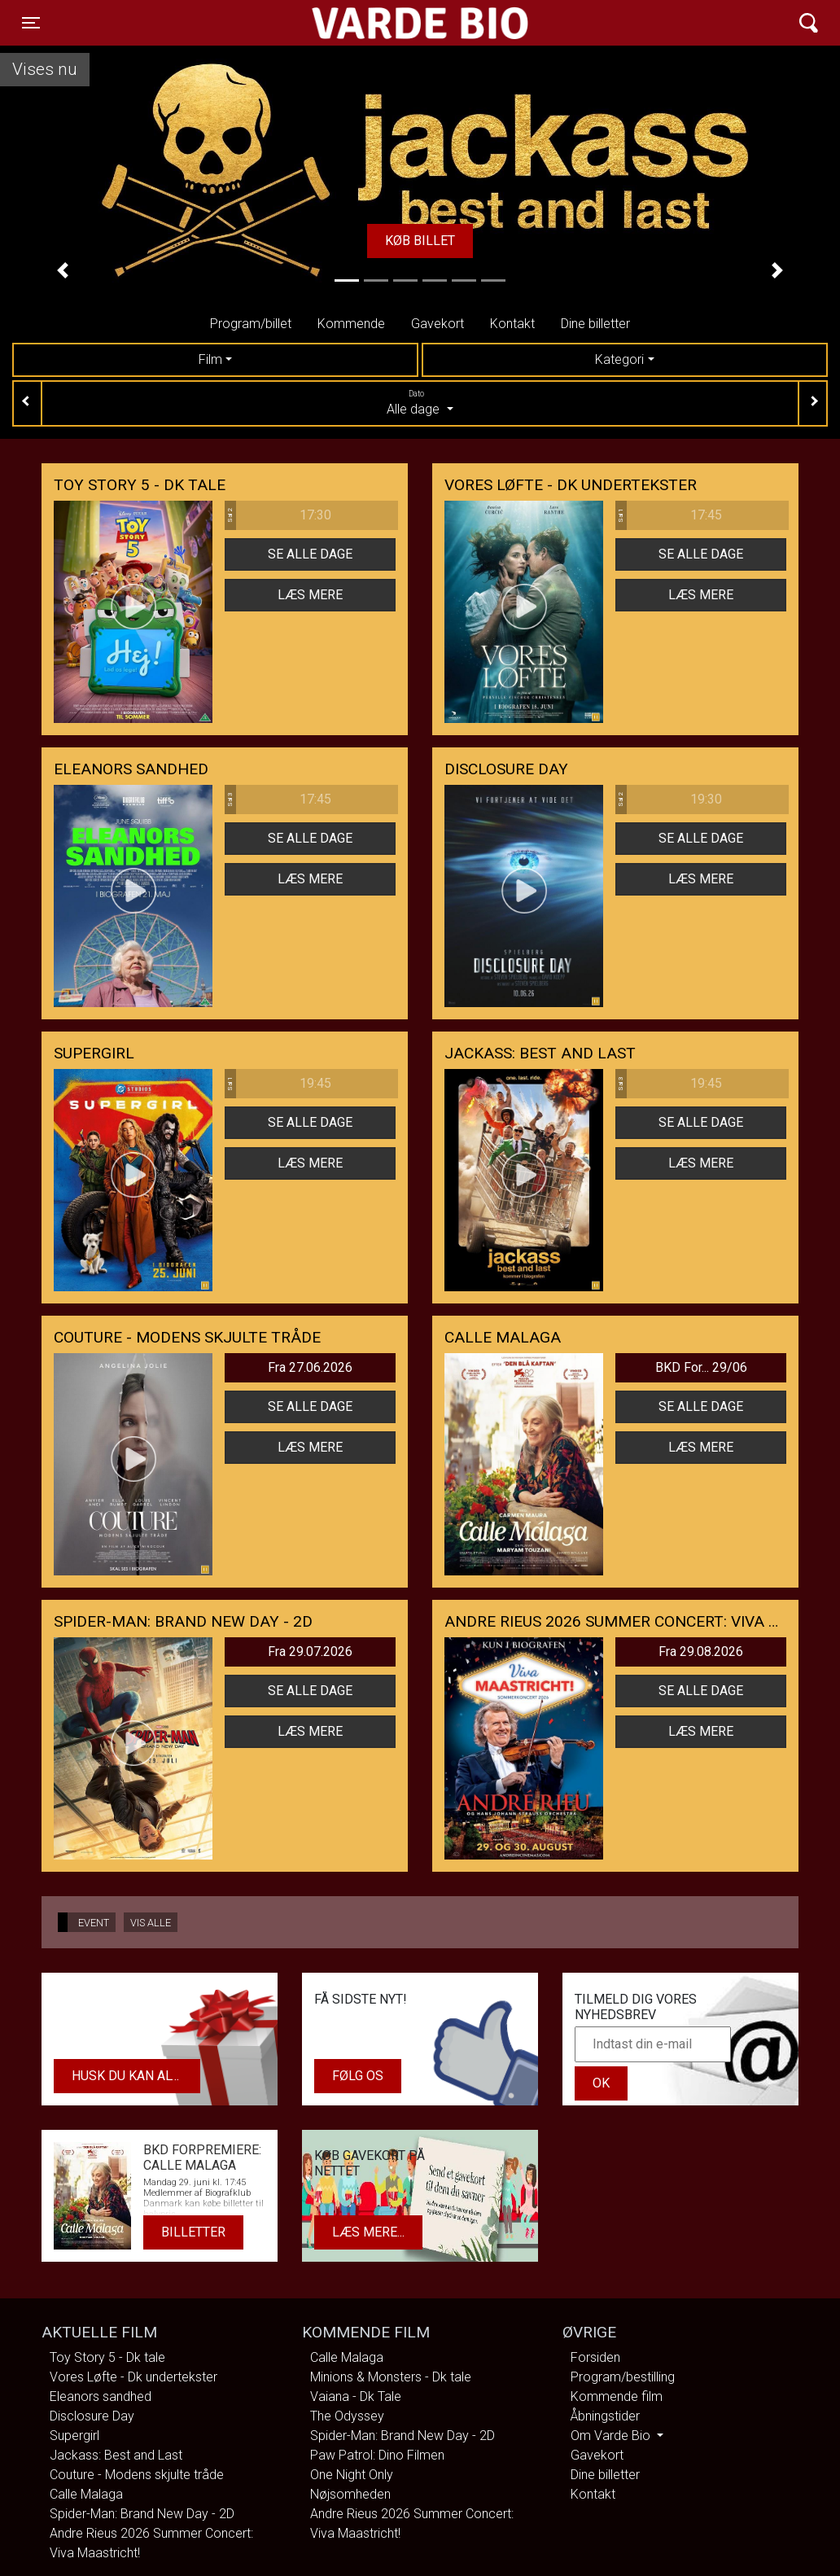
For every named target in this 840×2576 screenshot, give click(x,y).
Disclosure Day (92, 2416)
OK (601, 2083)
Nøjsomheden (350, 2494)
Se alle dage (310, 554)
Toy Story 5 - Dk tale (107, 2357)
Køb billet (420, 240)
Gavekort (437, 323)
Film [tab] (210, 359)
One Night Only (351, 2474)
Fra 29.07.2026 (310, 1651)
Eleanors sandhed (100, 2396)
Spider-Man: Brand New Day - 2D (142, 2513)
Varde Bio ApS (357, 23)
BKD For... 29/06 (701, 1367)
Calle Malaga (86, 2494)
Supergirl (74, 2435)
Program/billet (250, 323)
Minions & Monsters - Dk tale (390, 2377)
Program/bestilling (623, 2377)
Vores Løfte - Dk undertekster (133, 2377)
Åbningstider (605, 2416)
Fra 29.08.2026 (700, 1651)
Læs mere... (368, 2232)
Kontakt (512, 323)
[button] (63, 271)
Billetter (193, 2232)
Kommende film (617, 2396)
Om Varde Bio (612, 2435)
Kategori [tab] (619, 359)
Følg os (357, 2075)
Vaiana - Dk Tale (355, 2396)
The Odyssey (347, 2416)
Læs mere (310, 594)
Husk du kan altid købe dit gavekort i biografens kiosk (136, 2075)
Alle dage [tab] (420, 402)
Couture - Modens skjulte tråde (137, 2474)
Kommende (351, 323)
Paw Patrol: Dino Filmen (377, 2455)
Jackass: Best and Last (116, 2455)
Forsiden (595, 2357)
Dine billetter (595, 323)
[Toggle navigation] (31, 23)
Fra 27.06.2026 (310, 1367)
